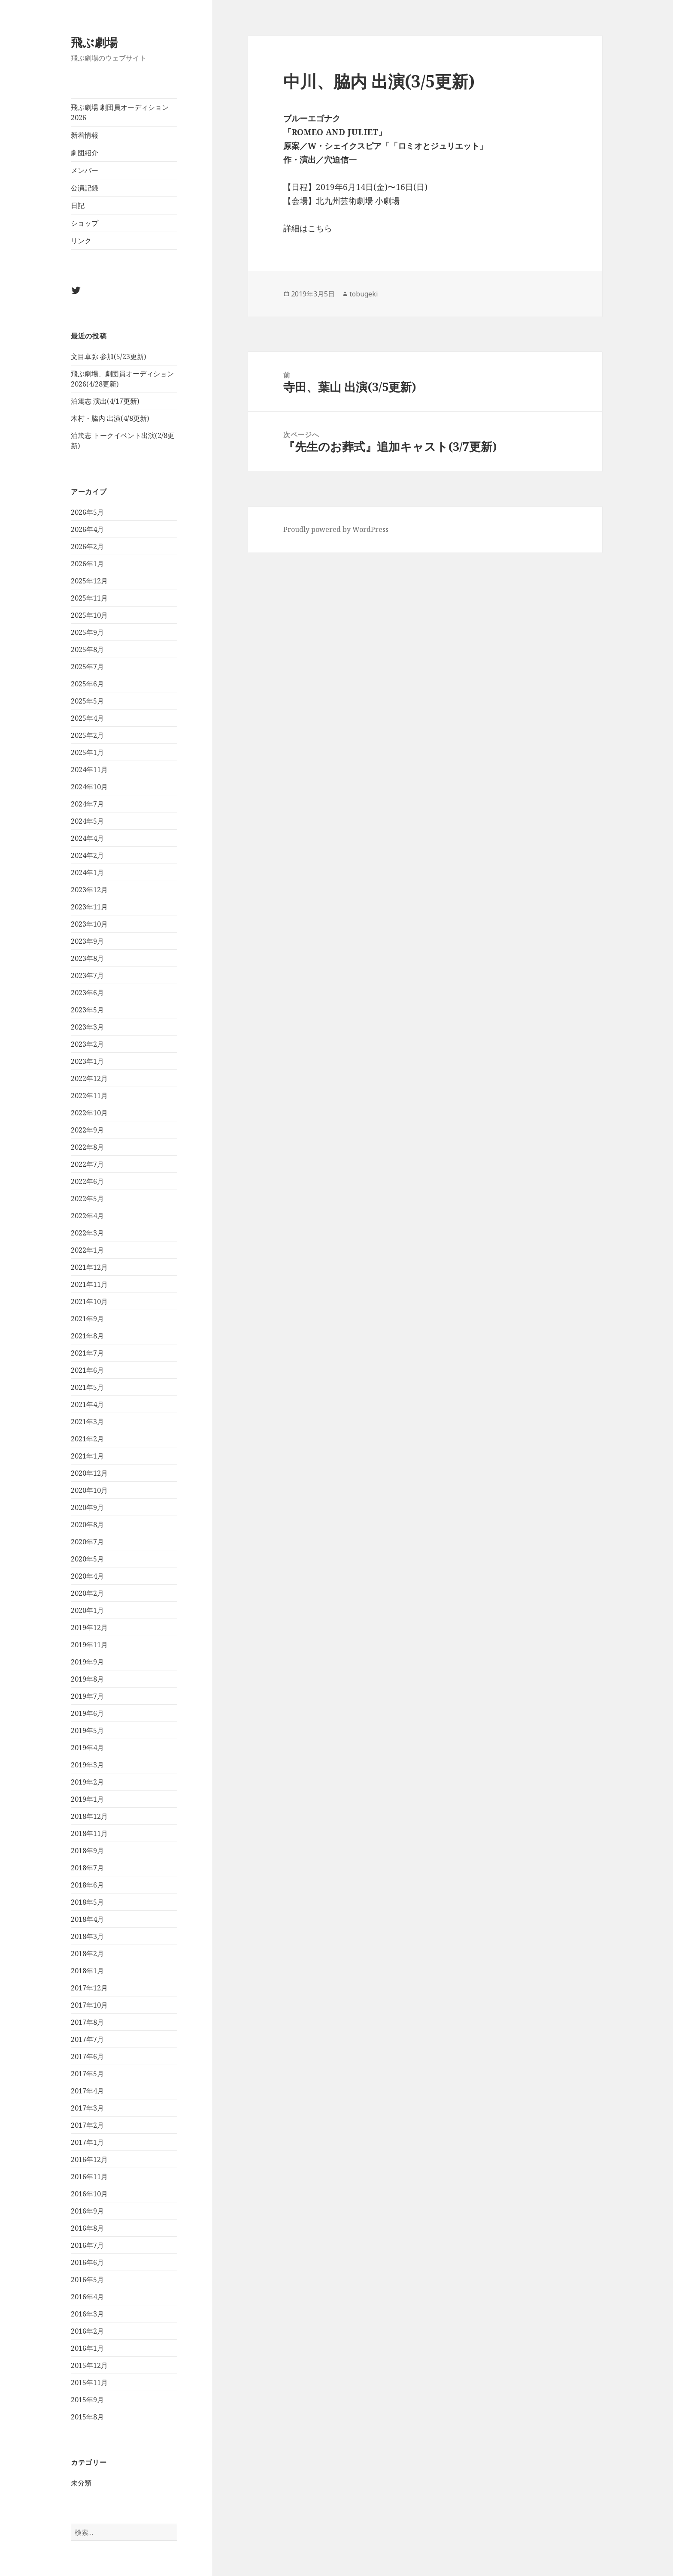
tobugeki (363, 294)
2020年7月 (87, 1541)
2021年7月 (87, 1353)
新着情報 (84, 135)
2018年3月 (87, 1936)
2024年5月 (87, 821)
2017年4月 (87, 2091)
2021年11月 (89, 1284)
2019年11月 (89, 1644)
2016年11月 (89, 2176)
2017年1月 (87, 2142)
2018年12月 (89, 1816)
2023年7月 (87, 975)
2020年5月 (87, 1559)
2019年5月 (87, 1730)
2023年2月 (87, 1044)
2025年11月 (89, 598)
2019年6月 (87, 1713)
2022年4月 (87, 1215)
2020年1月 (87, 1610)
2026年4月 (87, 529)
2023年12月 (89, 889)
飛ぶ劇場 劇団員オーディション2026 (120, 112)
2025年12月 (89, 581)
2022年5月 (87, 1198)
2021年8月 (87, 1336)
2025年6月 (87, 684)
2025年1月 (87, 752)
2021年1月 (87, 1456)
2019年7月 (87, 1696)
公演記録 (84, 188)
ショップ (84, 223)
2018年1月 (87, 1970)
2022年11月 (89, 1095)
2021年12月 (89, 1267)
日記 (78, 205)
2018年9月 (87, 1850)
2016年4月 (87, 2296)
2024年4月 (87, 838)
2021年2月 (87, 1439)
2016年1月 (87, 2348)
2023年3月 (87, 1027)
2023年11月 (89, 907)
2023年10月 (89, 924)
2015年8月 (87, 2417)
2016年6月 (87, 2262)
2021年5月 (87, 1387)
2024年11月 (89, 769)
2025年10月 (89, 615)
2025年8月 (87, 649)
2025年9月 (87, 632)
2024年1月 (87, 872)
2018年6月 (87, 1885)
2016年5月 (87, 2279)
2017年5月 (87, 2073)
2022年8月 (87, 1147)
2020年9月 (87, 1507)
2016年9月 (87, 2211)
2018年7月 (87, 1867)
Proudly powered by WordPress (335, 529)
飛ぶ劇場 (94, 42)
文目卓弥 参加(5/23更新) (108, 356)
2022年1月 (87, 1250)
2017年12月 (89, 1988)
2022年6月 (87, 1181)
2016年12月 (89, 2159)
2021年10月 (89, 1301)
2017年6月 (87, 2056)
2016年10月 (89, 2194)
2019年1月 (87, 1799)
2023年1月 (87, 1061)
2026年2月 (87, 546)
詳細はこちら (307, 228)
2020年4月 (87, 1576)
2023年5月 (87, 1010)
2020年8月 (87, 1524)
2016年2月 (87, 2331)
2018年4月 (87, 1919)
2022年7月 (87, 1164)
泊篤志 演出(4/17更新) (105, 401)
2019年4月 (87, 1747)
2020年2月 (87, 1593)
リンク (81, 240)
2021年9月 (87, 1318)
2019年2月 (87, 1782)
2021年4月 (87, 1404)
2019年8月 (87, 1679)
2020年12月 (89, 1473)
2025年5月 (87, 701)
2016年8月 (87, 2228)
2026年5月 (87, 512)
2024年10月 (89, 786)
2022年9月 (87, 1130)
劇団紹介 (84, 152)
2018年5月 (87, 1902)
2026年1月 (87, 563)
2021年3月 (87, 1421)
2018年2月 (87, 1953)
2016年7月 (87, 2245)
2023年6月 (87, 992)
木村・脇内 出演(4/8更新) (110, 418)
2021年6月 (87, 1370)
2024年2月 (87, 855)
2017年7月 (87, 2039)
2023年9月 (87, 941)
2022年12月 (89, 1078)
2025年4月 (87, 718)
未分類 (81, 2483)
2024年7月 (87, 804)
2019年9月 (87, 1662)
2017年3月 (87, 2108)
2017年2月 (87, 2125)
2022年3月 (87, 1233)
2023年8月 (87, 958)
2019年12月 (89, 1627)
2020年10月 (89, 1490)
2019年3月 (87, 1765)
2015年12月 (89, 2365)
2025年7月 (87, 666)
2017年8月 (87, 2022)
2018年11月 (89, 1833)
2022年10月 (89, 1112)
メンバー (84, 170)
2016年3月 (87, 2314)
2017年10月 (89, 2005)
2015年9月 (87, 2399)
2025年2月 (87, 735)
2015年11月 (89, 2382)
